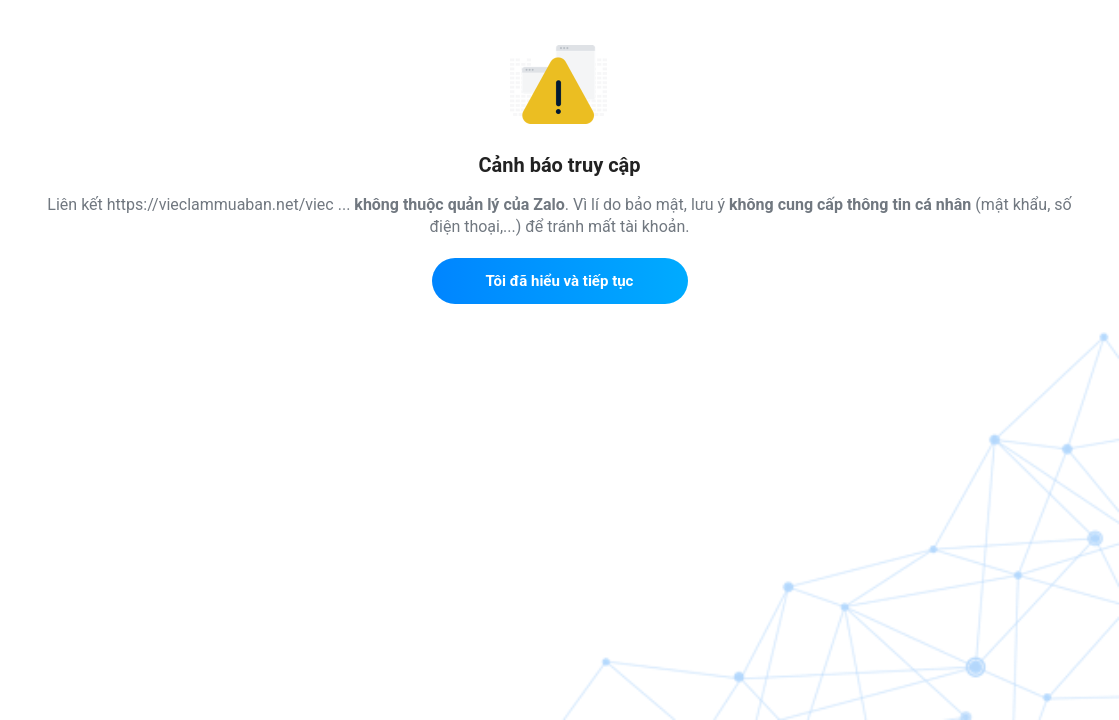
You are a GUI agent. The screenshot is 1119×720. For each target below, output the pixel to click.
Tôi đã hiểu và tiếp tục (560, 281)
